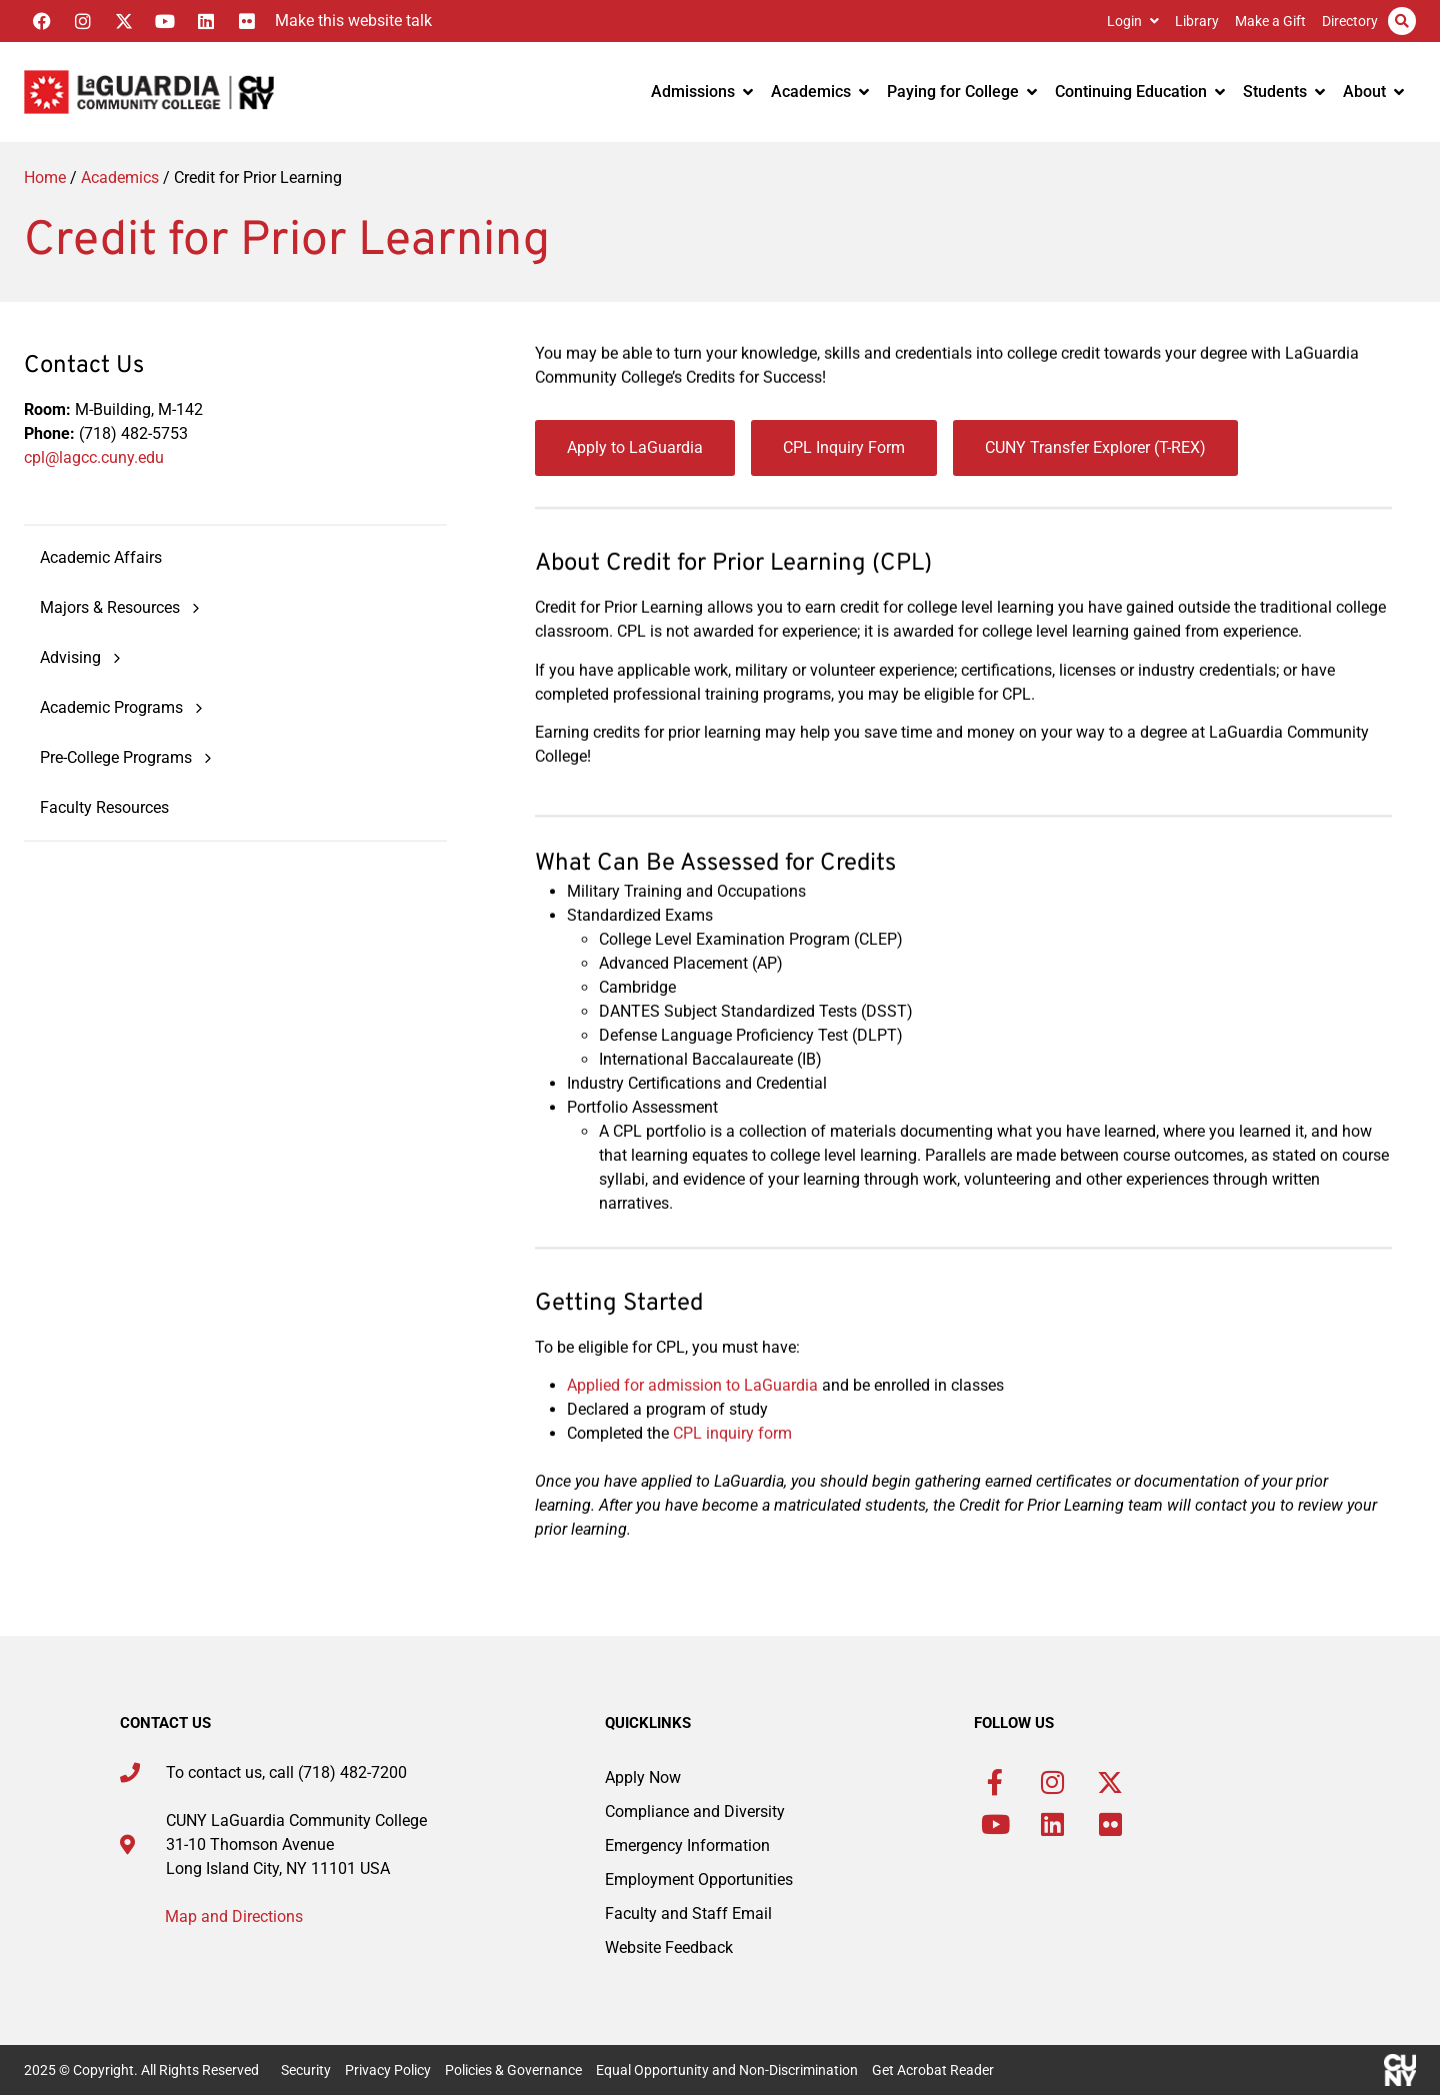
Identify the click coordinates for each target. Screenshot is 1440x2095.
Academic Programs (123, 708)
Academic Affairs (101, 558)
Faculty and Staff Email (688, 1913)
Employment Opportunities (699, 1879)
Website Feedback (669, 1947)
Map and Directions (234, 1916)
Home (45, 177)
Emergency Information (687, 1845)
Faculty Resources (104, 808)
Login (1133, 21)
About (1373, 91)
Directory (1350, 21)
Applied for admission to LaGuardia (692, 1415)
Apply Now (643, 1777)
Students (1284, 91)
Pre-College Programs (128, 758)
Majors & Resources (122, 608)
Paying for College (962, 91)
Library (1197, 21)
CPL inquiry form (732, 1463)
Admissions (702, 91)
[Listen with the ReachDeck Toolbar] (348, 21)
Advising (82, 658)
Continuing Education (1140, 91)
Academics (820, 91)
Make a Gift (1270, 21)
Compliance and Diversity (695, 1811)
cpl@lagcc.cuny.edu (94, 457)
